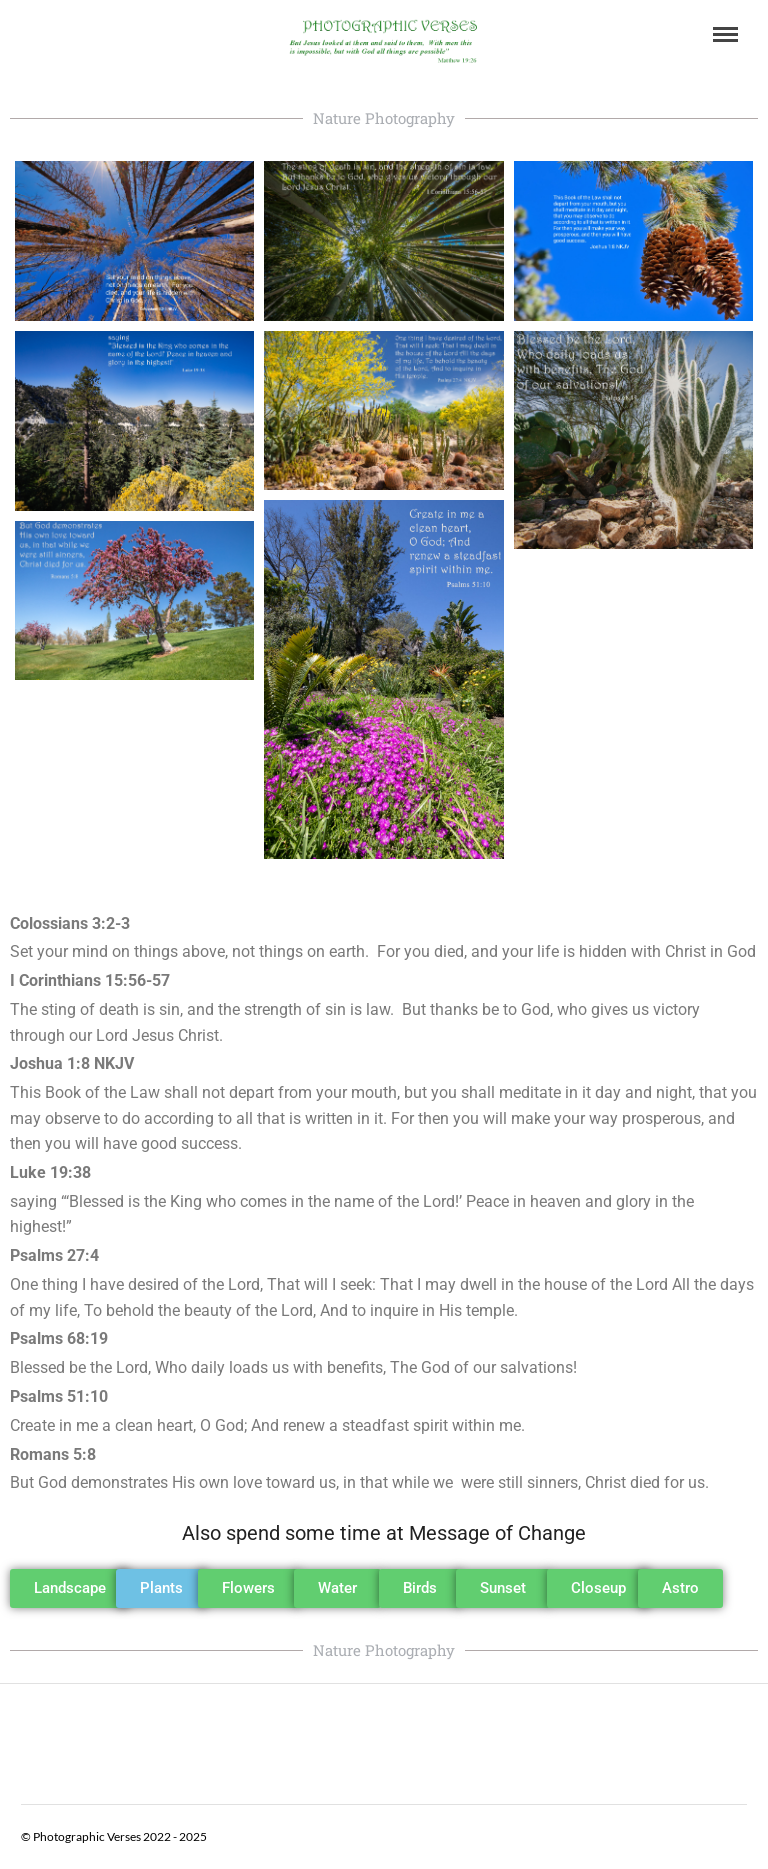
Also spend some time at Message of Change (384, 1533)
